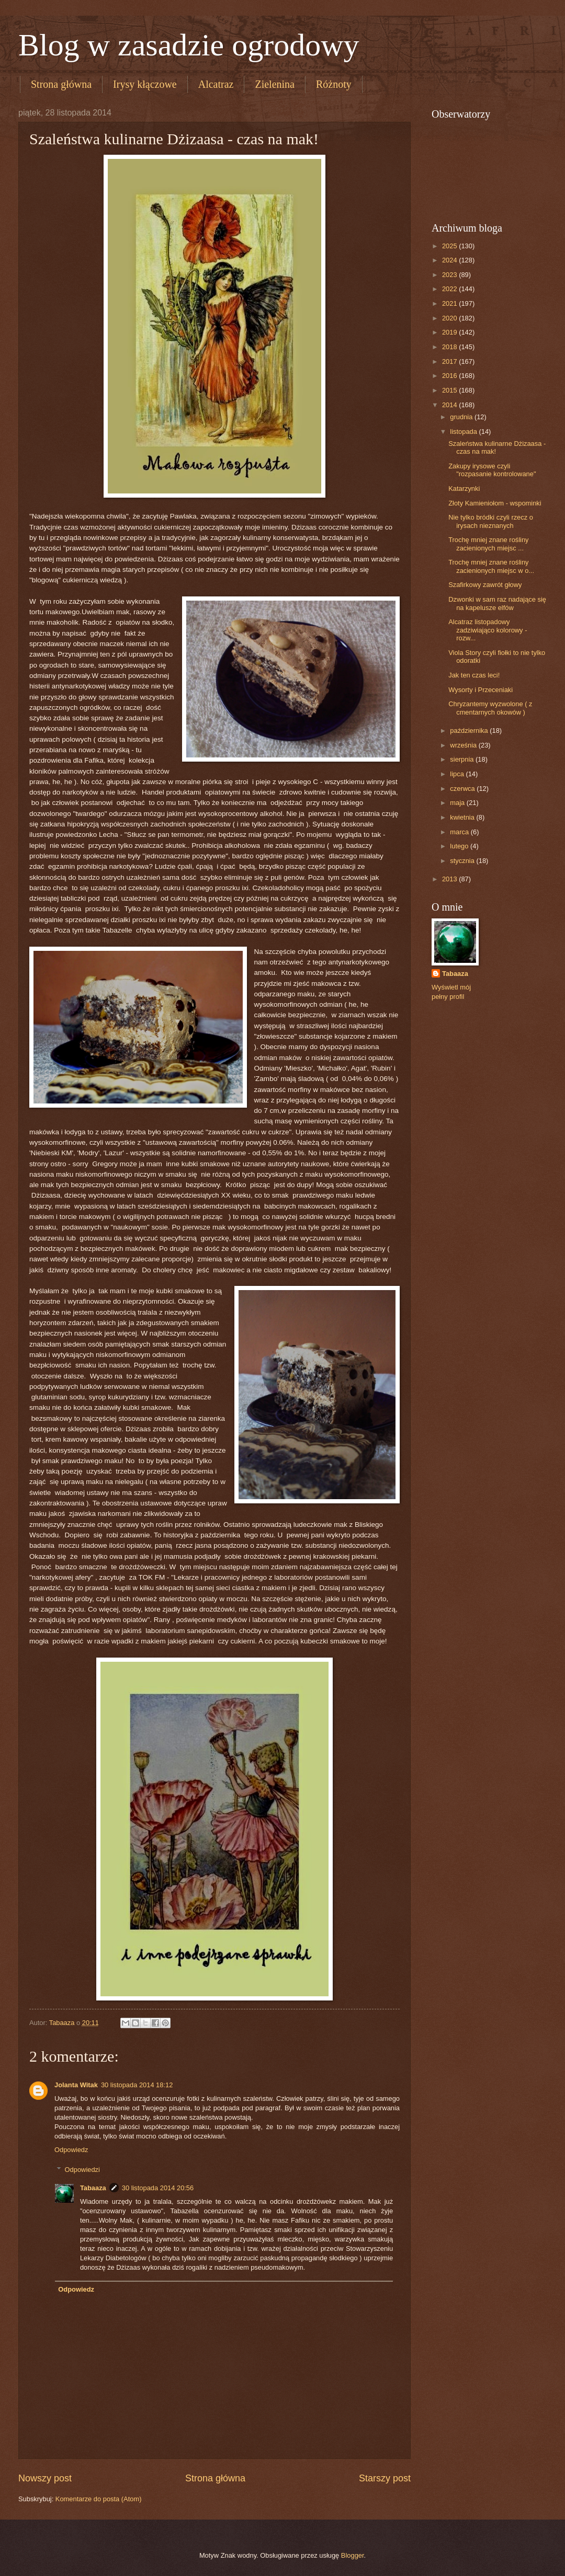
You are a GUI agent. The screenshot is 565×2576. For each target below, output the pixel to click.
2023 (450, 275)
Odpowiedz (71, 2150)
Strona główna (61, 84)
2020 (450, 318)
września (464, 745)
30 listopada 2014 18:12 (137, 2085)
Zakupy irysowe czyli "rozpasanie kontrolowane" (492, 470)
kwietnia (463, 817)
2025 (450, 246)
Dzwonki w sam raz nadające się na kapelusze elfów (497, 603)
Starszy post (385, 2478)
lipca (458, 774)
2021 (450, 303)
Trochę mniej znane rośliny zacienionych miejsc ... (488, 543)
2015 (450, 390)
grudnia (462, 417)
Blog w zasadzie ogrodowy (188, 45)
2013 (450, 879)
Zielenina (275, 84)
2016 (450, 376)
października (470, 730)
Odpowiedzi (82, 2170)
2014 (450, 405)
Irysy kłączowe (145, 84)
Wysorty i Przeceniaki (480, 690)
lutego (460, 846)
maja (458, 803)
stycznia (463, 861)
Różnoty (334, 84)
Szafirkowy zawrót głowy (485, 585)
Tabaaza (93, 2188)
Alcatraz (216, 84)
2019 (450, 332)
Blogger (352, 2555)
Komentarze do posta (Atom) (98, 2499)
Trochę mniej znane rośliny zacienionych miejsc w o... (491, 566)
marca (460, 832)
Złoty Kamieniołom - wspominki (494, 503)
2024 (450, 260)
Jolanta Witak (76, 2085)
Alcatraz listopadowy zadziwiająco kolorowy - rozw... (487, 630)
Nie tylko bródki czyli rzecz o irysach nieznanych (490, 521)
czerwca (463, 788)
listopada (464, 431)
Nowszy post (45, 2478)
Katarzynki (464, 488)
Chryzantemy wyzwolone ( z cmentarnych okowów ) (490, 708)
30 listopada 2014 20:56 (158, 2188)
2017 (450, 361)
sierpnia (463, 759)
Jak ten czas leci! (474, 675)
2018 (450, 347)
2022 (450, 289)
